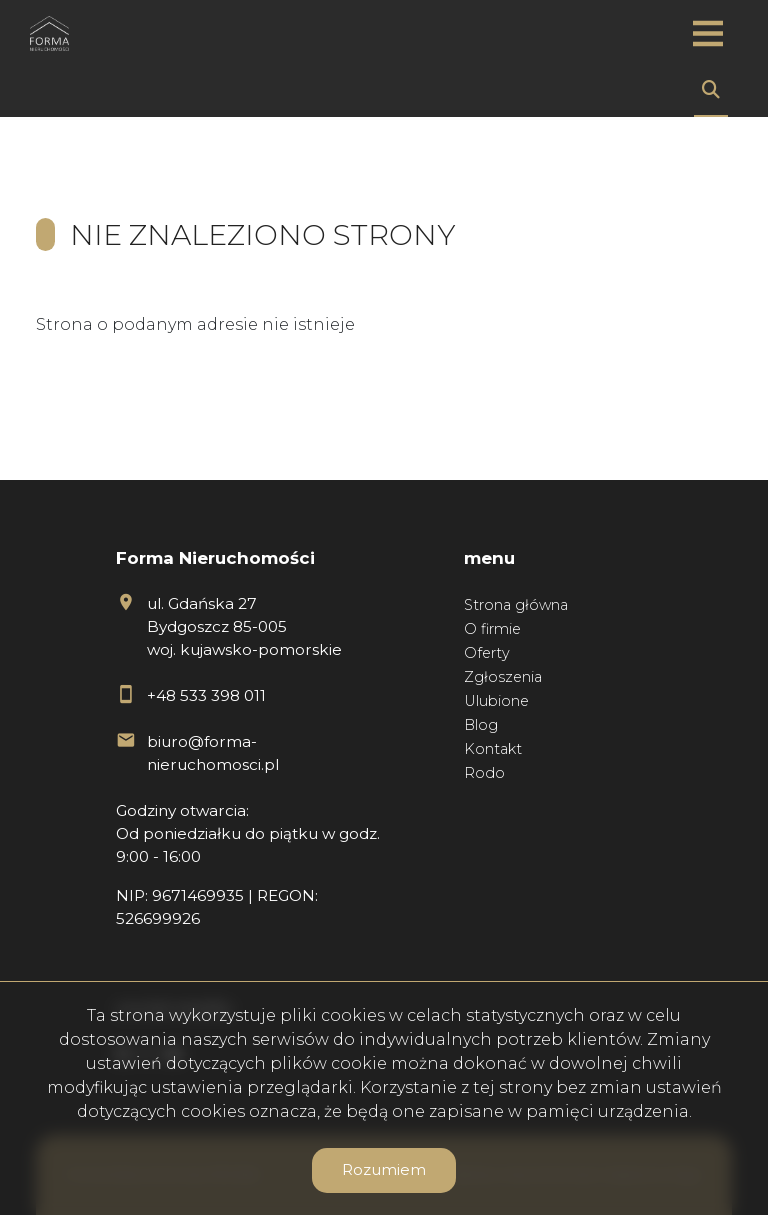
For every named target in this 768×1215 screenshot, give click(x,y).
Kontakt (493, 749)
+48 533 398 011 (206, 695)
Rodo (484, 773)
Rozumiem (384, 1169)
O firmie (492, 629)
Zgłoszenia (503, 677)
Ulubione (496, 701)
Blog (481, 725)
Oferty (487, 653)
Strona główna (516, 605)
